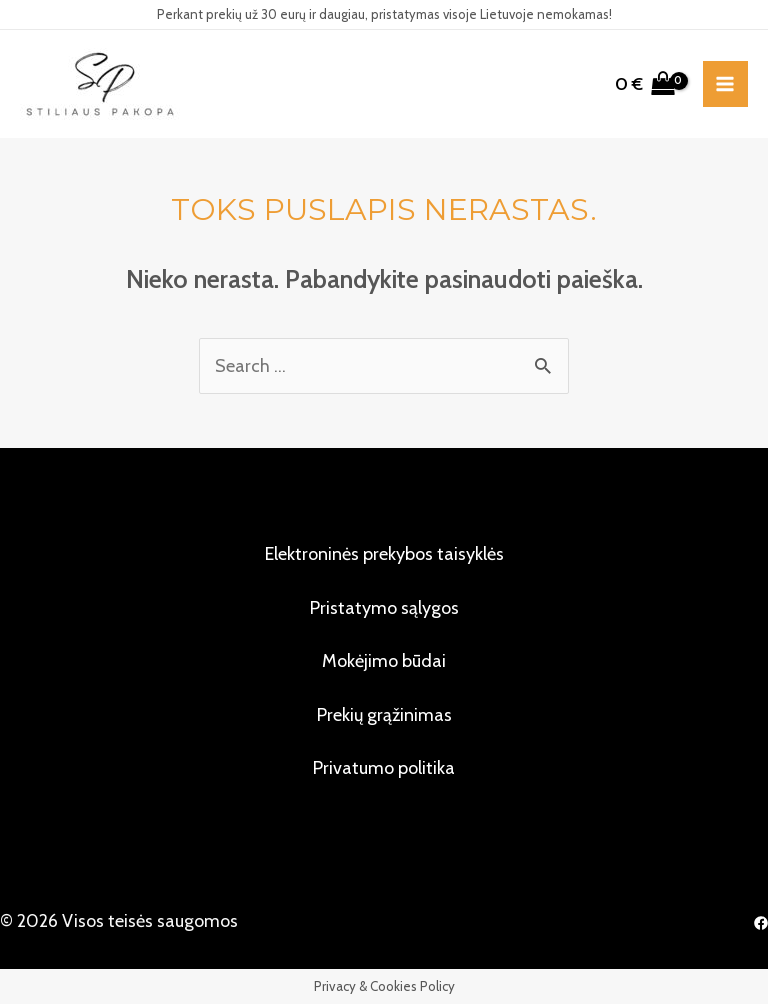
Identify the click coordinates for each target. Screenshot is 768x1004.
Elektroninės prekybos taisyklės (384, 554)
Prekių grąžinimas (384, 715)
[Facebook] (761, 923)
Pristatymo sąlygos (384, 608)
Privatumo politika (384, 768)
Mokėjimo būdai (384, 661)
